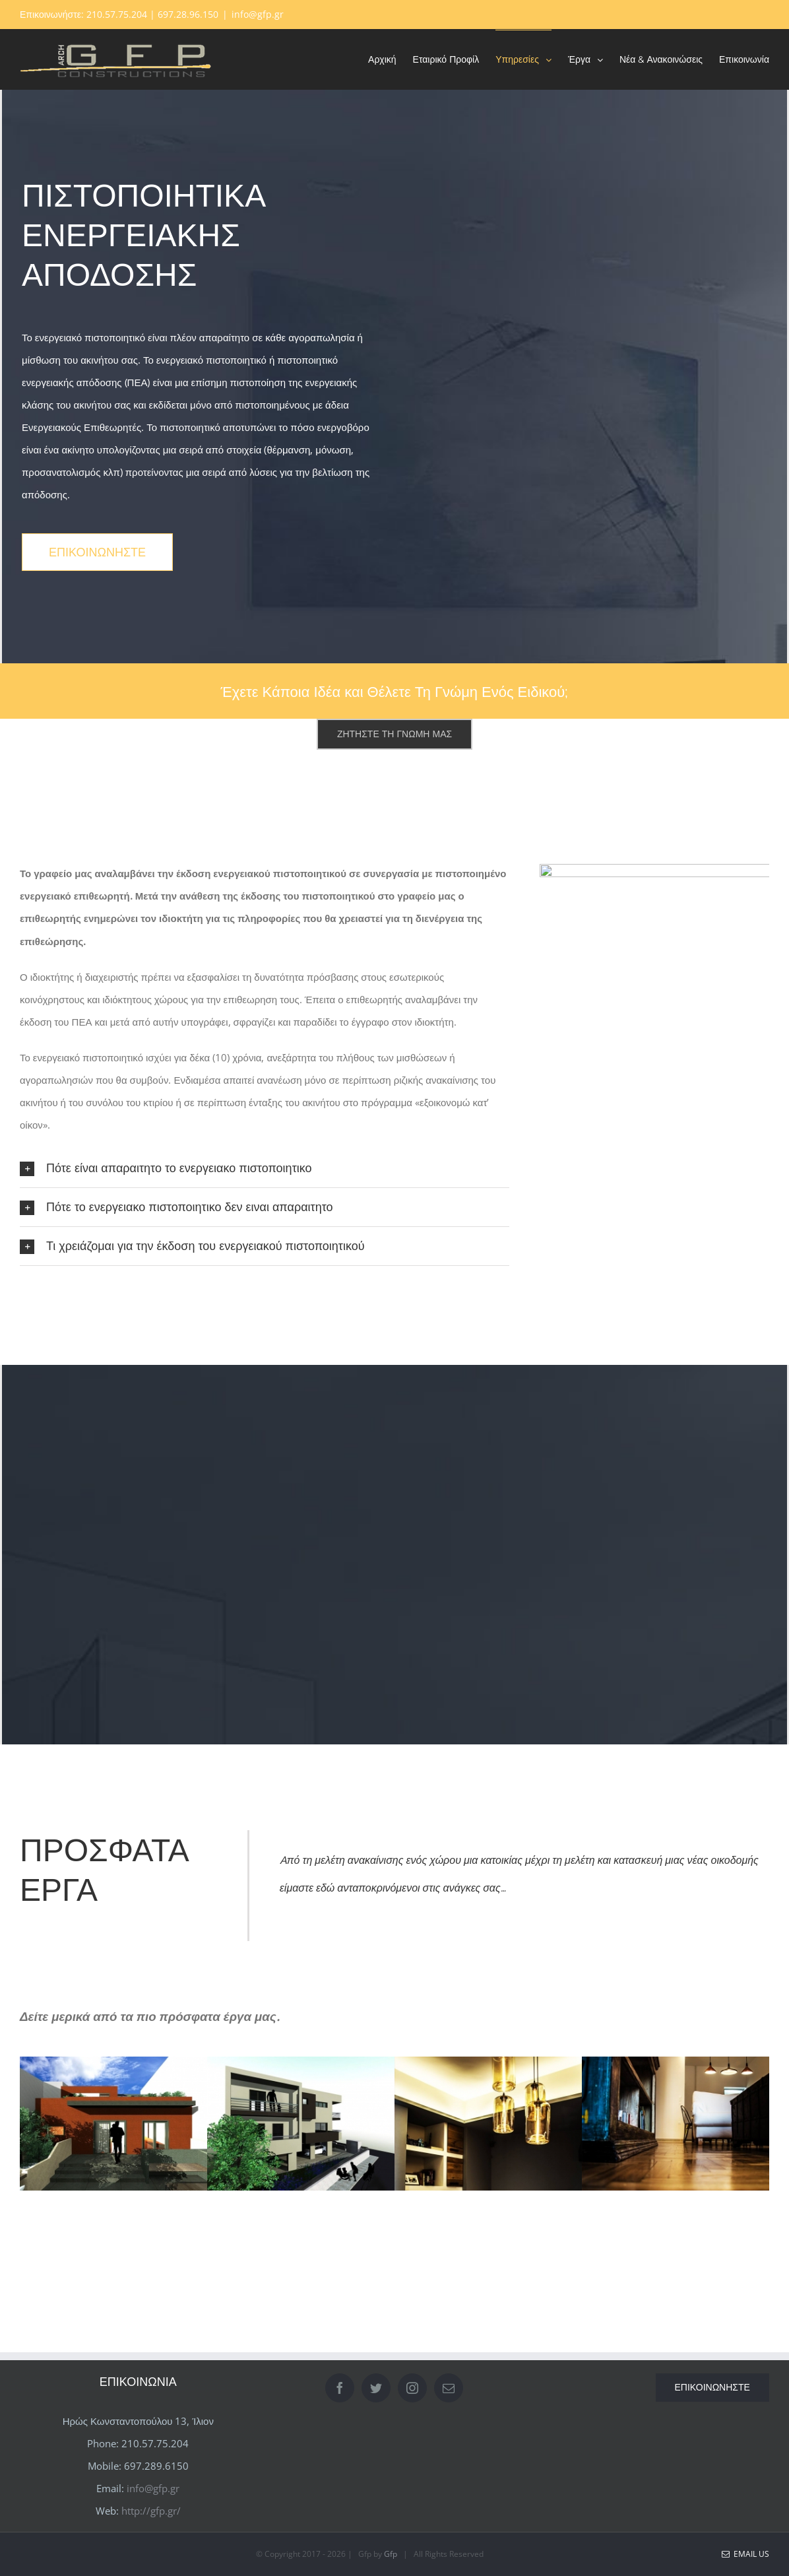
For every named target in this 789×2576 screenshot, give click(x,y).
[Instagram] (412, 2387)
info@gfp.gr (258, 14)
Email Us (745, 2553)
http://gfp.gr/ (151, 2510)
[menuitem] (390, 59)
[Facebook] (339, 2387)
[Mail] (448, 2387)
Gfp (390, 2553)
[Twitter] (376, 2387)
